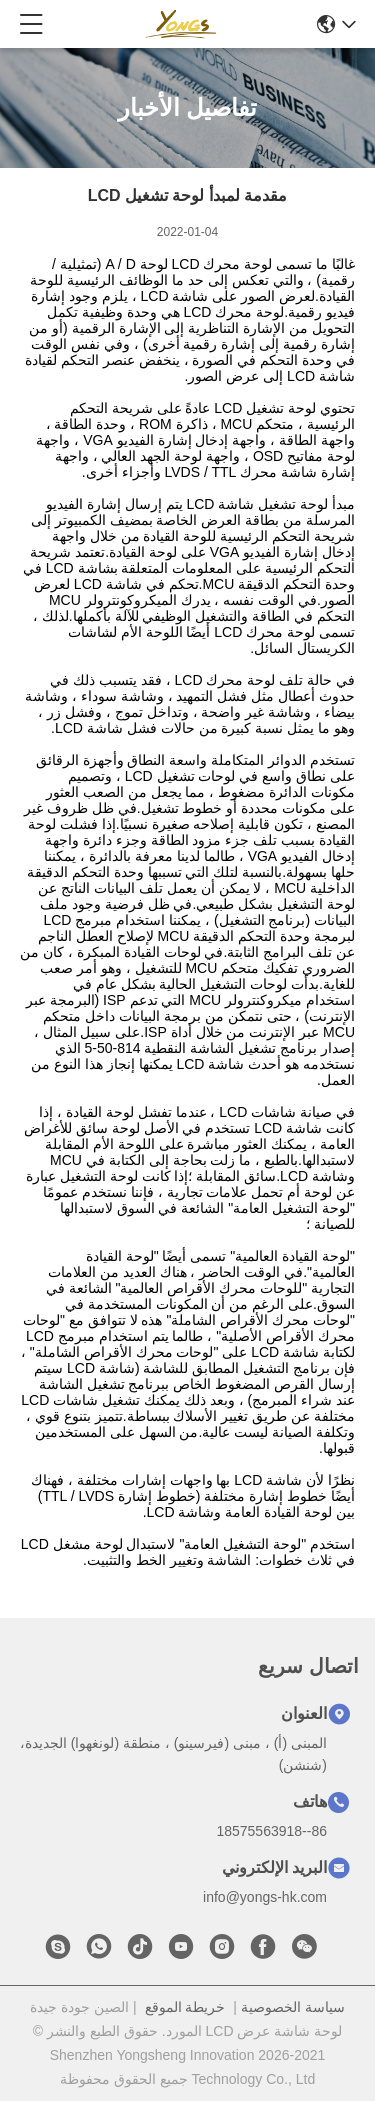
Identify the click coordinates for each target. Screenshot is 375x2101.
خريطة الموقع (185, 2007)
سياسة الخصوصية (293, 2007)
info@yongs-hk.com (265, 1897)
